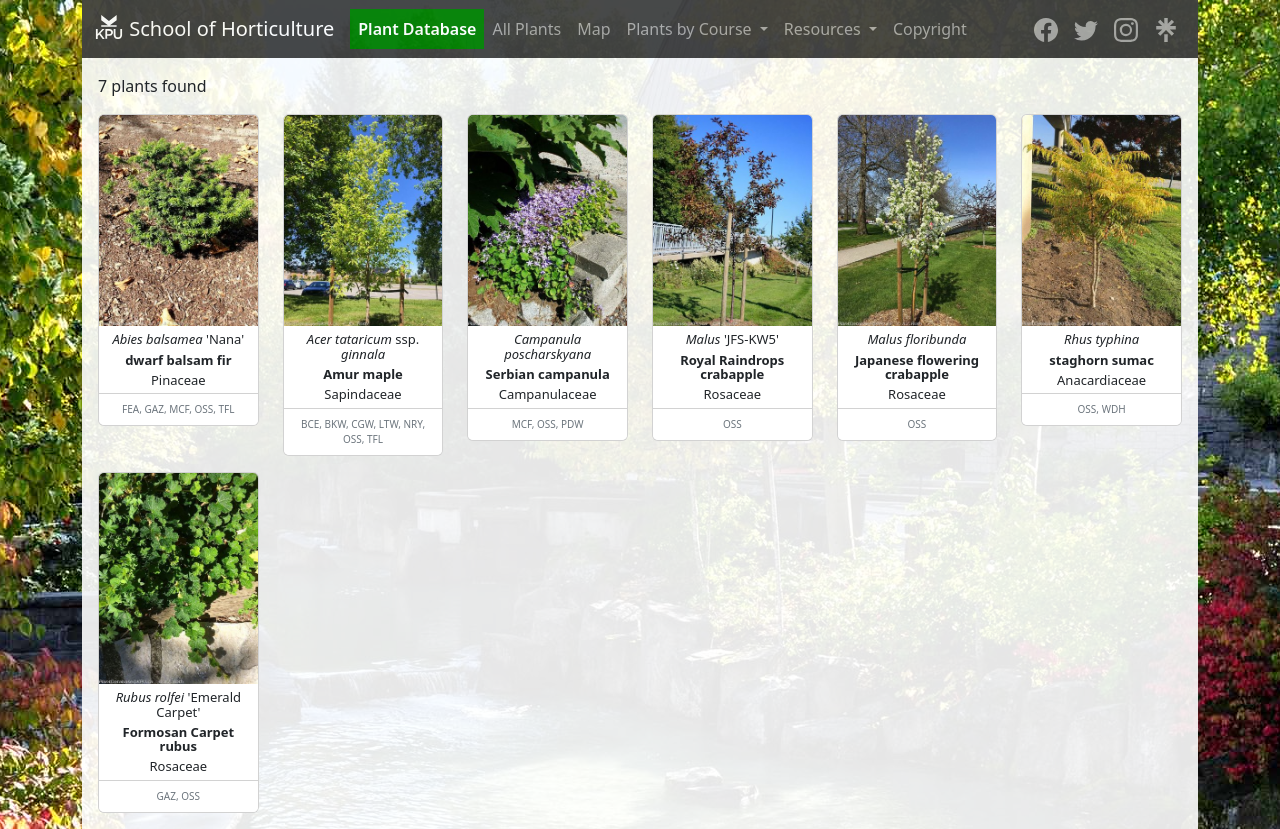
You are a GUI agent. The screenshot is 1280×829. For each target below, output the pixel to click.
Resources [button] (824, 29)
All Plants (526, 29)
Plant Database (417, 29)
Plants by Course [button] (691, 29)
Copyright (930, 29)
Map (593, 29)
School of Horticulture (214, 28)
